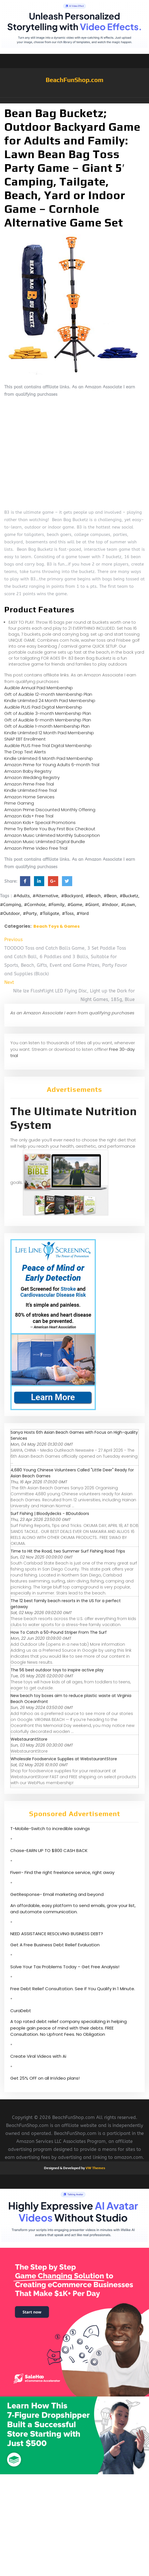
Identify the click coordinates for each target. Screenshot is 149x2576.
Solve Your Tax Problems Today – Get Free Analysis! (64, 1967)
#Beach (93, 895)
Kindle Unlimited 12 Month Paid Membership (49, 733)
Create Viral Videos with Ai (38, 2056)
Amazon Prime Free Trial (29, 784)
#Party (30, 913)
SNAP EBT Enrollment (25, 739)
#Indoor (110, 904)
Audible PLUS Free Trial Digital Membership (48, 745)
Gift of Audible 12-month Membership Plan (48, 694)
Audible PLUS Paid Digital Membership (43, 707)
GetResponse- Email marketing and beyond (57, 1894)
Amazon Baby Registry (27, 771)
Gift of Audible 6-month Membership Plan (47, 720)
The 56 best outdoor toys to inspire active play (57, 1670)
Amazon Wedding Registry (32, 777)
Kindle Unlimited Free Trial (30, 790)
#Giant (92, 904)
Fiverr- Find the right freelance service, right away (62, 1872)
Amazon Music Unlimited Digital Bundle (44, 842)
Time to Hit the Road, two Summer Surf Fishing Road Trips (68, 1551)
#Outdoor (10, 913)
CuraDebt (20, 2011)
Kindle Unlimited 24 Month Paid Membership (49, 700)
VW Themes (95, 2168)
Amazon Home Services (29, 797)
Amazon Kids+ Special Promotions (40, 822)
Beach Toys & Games (56, 926)
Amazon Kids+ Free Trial (28, 816)
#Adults (21, 895)
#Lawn (128, 904)
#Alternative (45, 895)
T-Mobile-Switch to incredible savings (50, 1828)
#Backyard (72, 895)
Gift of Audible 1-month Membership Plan (47, 726)
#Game (74, 904)
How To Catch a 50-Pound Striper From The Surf (59, 1632)
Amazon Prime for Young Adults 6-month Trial (51, 765)
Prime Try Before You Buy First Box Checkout (49, 829)
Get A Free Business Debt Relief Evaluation (55, 1945)
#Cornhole (34, 904)
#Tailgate (49, 913)
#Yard (82, 913)
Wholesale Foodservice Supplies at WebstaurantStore (64, 1759)
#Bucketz (129, 895)
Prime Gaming (19, 803)
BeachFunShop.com (74, 79)
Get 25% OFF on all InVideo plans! (45, 2078)
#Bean (110, 895)
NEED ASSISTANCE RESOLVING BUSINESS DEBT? (56, 1934)
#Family (56, 904)
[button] (74, 100)
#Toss (68, 913)
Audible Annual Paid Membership (38, 688)
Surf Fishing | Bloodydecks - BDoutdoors (50, 1513)
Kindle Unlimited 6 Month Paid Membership (48, 758)
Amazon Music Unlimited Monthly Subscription (52, 835)
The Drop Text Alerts (25, 752)
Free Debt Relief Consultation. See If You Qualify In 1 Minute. (72, 1989)
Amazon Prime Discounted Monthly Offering (49, 810)
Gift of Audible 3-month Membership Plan (47, 713)
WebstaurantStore (29, 1739)
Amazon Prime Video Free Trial (35, 848)
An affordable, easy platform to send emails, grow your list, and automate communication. (73, 1908)
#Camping (10, 904)
